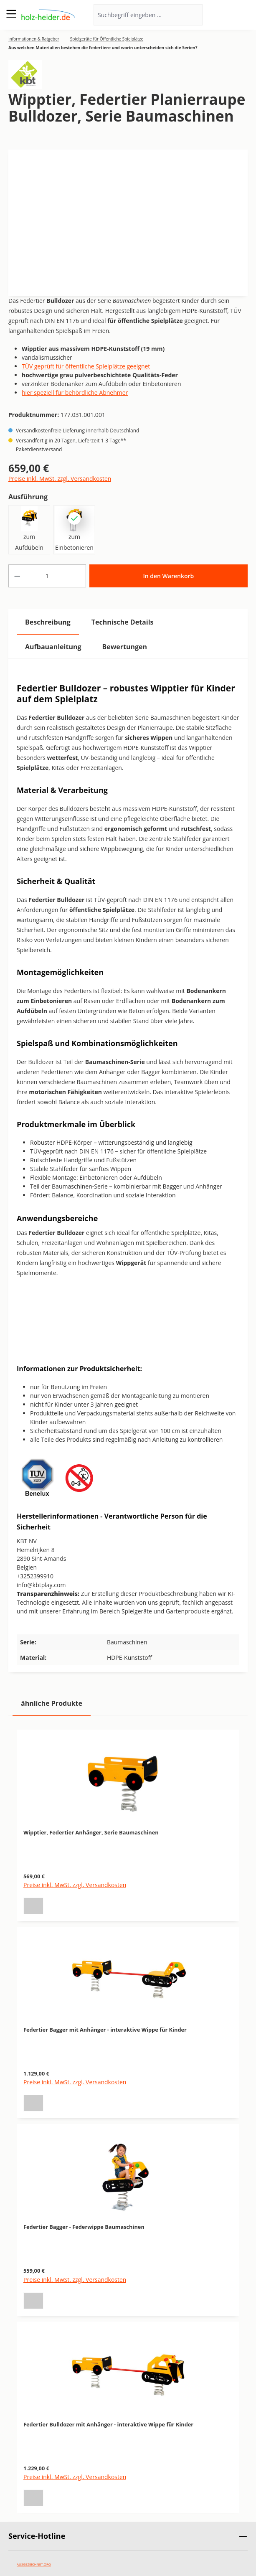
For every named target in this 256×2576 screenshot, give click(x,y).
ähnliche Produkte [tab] (51, 1703)
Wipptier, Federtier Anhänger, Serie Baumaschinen (91, 1832)
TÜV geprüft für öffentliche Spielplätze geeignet (86, 366)
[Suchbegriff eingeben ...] (137, 14)
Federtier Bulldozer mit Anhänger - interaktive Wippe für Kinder (108, 2424)
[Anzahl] (47, 575)
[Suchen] (191, 14)
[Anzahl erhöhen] (77, 575)
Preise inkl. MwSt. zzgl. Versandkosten (59, 479)
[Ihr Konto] (222, 15)
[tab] (48, 622)
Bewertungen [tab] (124, 646)
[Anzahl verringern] (17, 575)
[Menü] (11, 13)
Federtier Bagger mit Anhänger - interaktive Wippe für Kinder (105, 2029)
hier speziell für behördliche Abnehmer (75, 392)
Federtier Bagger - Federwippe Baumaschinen (83, 2227)
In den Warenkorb (168, 576)
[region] (128, 2116)
